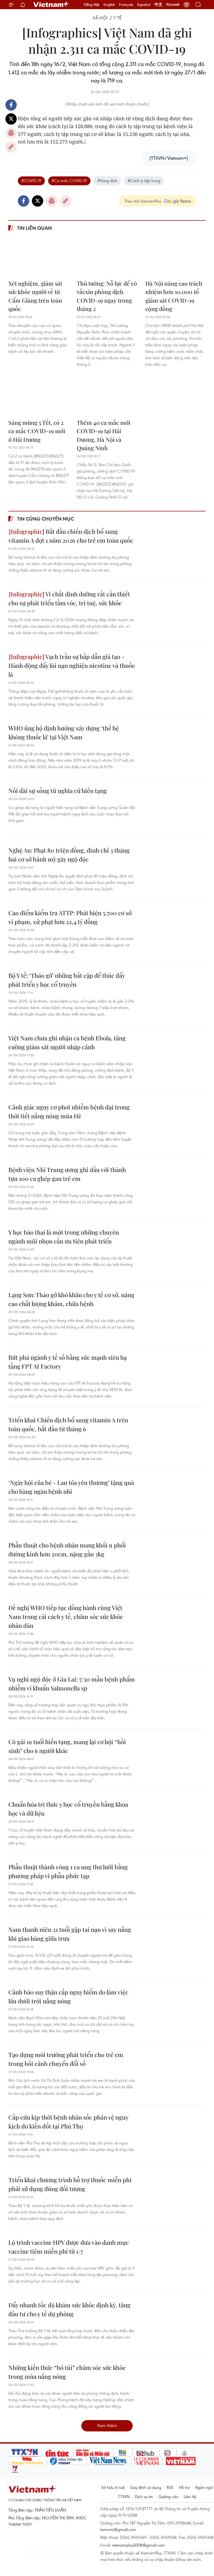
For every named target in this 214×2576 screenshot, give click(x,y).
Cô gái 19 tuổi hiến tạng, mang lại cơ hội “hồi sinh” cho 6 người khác (67, 1746)
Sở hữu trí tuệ (113, 2487)
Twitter (11, 119)
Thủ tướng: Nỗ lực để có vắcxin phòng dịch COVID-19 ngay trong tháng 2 (107, 296)
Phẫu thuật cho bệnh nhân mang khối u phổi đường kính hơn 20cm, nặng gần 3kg (67, 1549)
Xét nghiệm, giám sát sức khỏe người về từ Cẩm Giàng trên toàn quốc (35, 296)
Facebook (11, 105)
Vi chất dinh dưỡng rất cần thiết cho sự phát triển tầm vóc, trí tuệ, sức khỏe (69, 598)
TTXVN (124, 2496)
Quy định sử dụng (145, 2487)
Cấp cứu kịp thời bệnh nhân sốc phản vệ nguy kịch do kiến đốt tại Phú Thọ (68, 2121)
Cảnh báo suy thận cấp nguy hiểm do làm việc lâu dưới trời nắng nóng (68, 1996)
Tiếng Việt (91, 4)
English (109, 4)
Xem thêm (107, 2425)
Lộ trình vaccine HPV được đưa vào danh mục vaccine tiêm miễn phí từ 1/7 (68, 2246)
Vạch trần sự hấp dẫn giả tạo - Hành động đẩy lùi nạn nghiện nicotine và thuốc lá (71, 665)
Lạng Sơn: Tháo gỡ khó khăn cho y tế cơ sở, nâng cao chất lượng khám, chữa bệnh (71, 1299)
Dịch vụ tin (144, 2496)
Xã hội (100, 18)
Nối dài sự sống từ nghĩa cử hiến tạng (57, 791)
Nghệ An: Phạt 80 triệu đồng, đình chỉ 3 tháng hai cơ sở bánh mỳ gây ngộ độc (69, 854)
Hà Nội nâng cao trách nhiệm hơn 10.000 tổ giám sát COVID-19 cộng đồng (173, 296)
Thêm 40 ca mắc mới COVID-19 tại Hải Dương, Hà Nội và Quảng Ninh (103, 435)
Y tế (117, 18)
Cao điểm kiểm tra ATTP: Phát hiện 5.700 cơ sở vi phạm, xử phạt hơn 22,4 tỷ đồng (70, 917)
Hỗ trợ (184, 2487)
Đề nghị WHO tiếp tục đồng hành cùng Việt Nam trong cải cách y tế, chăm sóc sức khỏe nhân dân (65, 1616)
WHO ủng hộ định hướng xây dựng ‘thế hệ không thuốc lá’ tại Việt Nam (63, 732)
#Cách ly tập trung (144, 180)
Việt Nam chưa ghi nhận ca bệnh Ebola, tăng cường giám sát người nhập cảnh (67, 1042)
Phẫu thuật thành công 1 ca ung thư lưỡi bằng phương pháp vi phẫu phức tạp (68, 1871)
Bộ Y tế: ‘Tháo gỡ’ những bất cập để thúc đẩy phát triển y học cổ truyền (66, 979)
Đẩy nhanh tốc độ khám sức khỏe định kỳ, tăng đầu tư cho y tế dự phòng (69, 2309)
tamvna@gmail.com (118, 2529)
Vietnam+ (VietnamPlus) (51, 5)
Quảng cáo (168, 2496)
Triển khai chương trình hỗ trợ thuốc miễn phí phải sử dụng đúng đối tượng (70, 2184)
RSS (170, 2487)
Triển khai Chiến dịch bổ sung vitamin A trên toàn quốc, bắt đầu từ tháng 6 (68, 1424)
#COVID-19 (31, 180)
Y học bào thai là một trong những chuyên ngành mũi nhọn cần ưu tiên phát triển (63, 1236)
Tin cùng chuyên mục (45, 518)
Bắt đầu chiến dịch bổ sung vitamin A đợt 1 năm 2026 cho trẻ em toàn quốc (70, 535)
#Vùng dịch (107, 180)
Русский (173, 4)
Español (143, 4)
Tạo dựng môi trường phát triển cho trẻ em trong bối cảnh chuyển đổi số (65, 2059)
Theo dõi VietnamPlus (142, 201)
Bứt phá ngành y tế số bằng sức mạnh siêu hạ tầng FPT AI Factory (67, 1361)
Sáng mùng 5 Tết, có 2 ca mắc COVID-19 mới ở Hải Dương (36, 431)
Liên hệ (190, 2496)
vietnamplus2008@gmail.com (138, 2545)
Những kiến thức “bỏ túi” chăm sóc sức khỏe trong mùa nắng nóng (67, 2371)
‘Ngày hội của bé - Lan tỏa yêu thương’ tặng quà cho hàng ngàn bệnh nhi (71, 1486)
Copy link (11, 147)
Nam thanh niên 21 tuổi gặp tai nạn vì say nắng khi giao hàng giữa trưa (69, 1933)
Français (126, 4)
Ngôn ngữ (204, 2487)
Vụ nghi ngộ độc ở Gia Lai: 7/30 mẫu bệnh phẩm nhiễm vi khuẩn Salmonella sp (71, 1683)
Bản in (11, 133)
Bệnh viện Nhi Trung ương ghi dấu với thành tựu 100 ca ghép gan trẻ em (67, 1174)
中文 (158, 4)
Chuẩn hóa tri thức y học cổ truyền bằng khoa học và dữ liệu (68, 1808)
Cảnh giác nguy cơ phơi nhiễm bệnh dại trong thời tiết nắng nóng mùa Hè (69, 1111)
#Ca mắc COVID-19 (69, 180)
